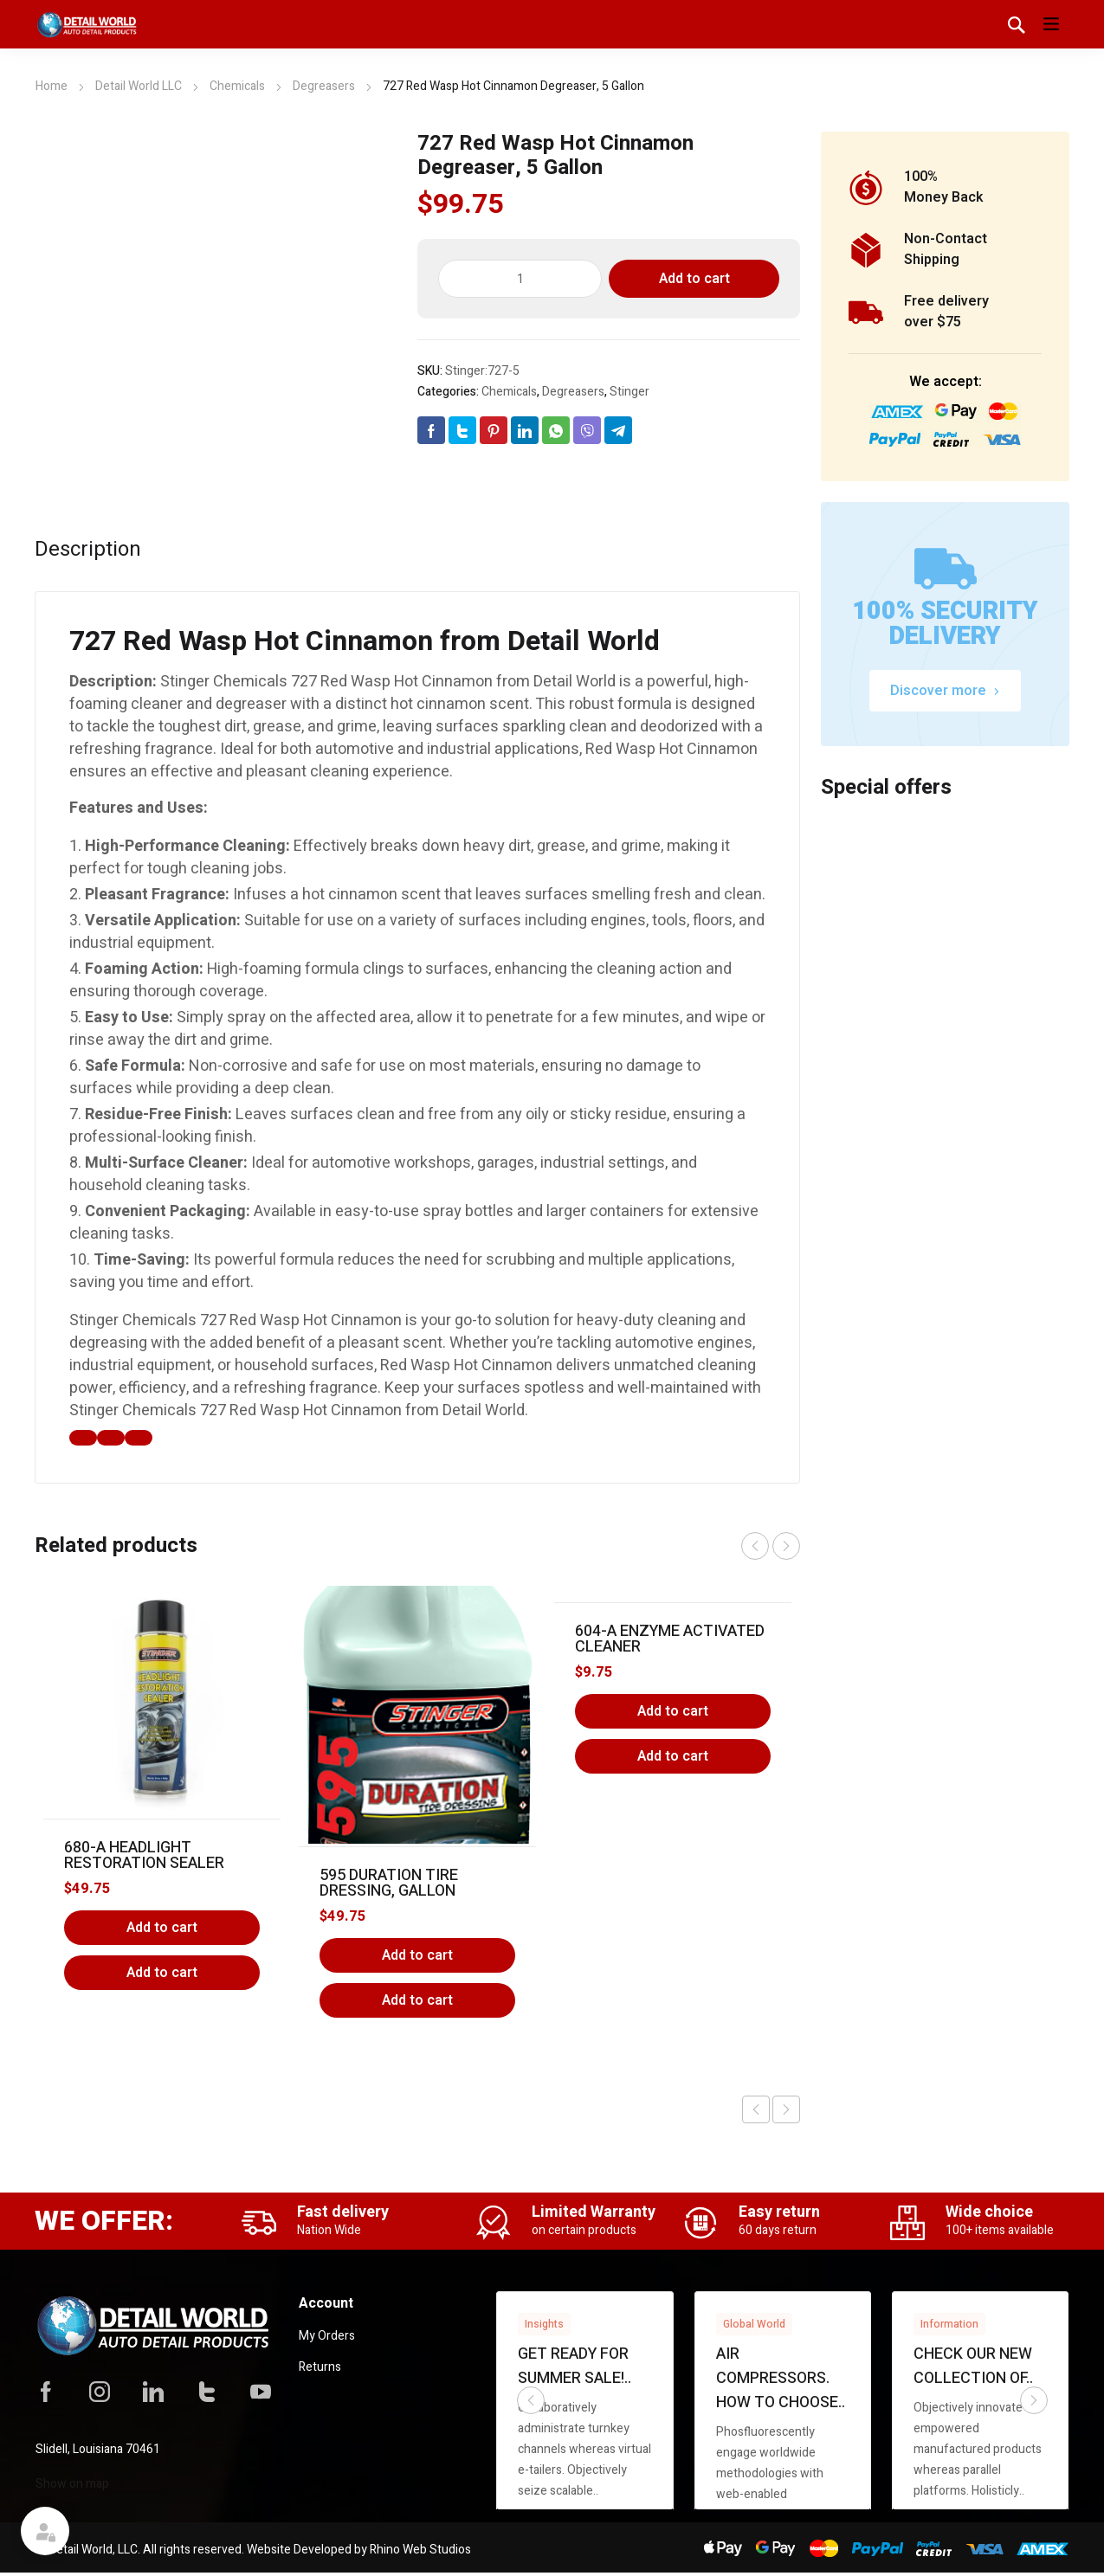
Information (949, 2324)
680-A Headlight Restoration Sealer (144, 1855)
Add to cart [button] (161, 1972)
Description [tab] (88, 550)
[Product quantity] (520, 279)
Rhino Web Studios (420, 2550)
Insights (544, 2324)
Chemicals (237, 86)
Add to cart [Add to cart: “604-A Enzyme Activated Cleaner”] (672, 1711)
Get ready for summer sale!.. (574, 2366)
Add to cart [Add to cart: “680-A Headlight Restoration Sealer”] (161, 1927)
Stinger (629, 392)
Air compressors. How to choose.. (780, 2378)
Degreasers (324, 86)
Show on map (72, 2484)
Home (52, 86)
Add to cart (694, 278)
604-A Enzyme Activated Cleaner (670, 1639)
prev (755, 1546)
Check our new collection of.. (973, 2366)
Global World (754, 2324)
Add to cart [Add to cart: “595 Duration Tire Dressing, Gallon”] (417, 1955)
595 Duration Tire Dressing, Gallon (389, 1883)
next (786, 1546)
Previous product (756, 2109)
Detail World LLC (138, 86)
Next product (786, 2109)
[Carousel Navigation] (770, 1546)
